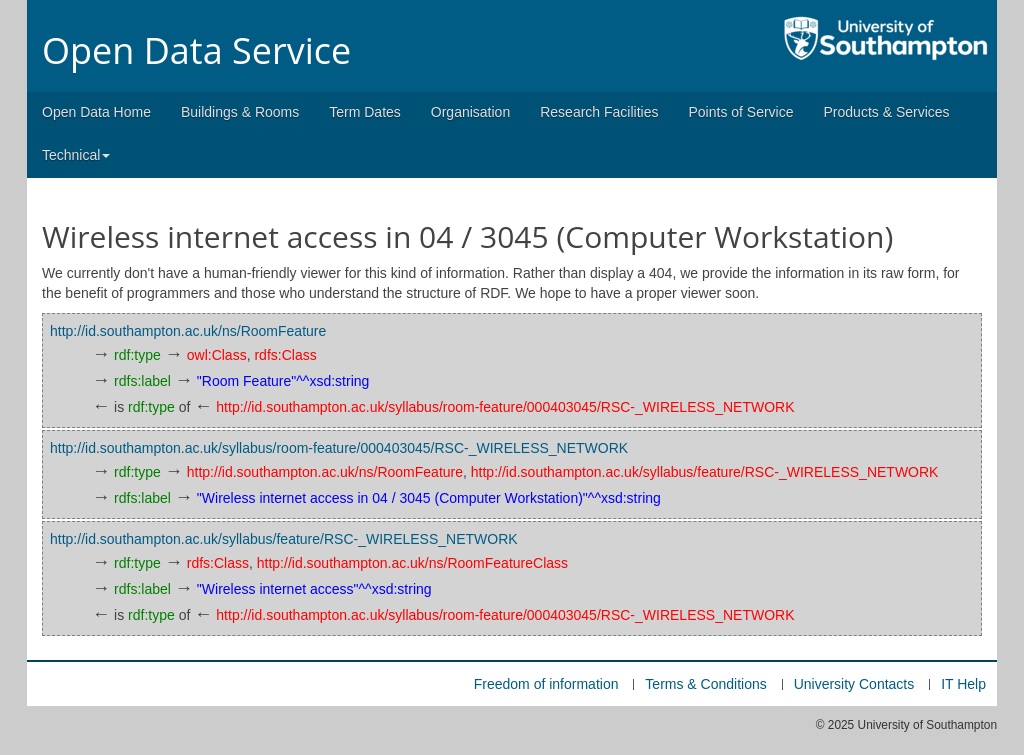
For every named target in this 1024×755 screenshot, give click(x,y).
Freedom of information (546, 684)
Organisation (470, 112)
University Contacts (854, 684)
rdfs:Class (285, 355)
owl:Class (217, 355)
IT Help (963, 684)
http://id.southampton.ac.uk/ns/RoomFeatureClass (412, 563)
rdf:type (137, 355)
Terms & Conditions (705, 684)
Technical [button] (76, 155)
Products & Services (887, 112)
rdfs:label (142, 381)
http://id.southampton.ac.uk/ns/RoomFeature (188, 331)
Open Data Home (96, 112)
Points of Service (740, 112)
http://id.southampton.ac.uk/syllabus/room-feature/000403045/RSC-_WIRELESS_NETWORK (505, 407)
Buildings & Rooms (240, 112)
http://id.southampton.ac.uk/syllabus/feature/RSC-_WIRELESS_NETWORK (705, 472)
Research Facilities (599, 112)
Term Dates (365, 112)
